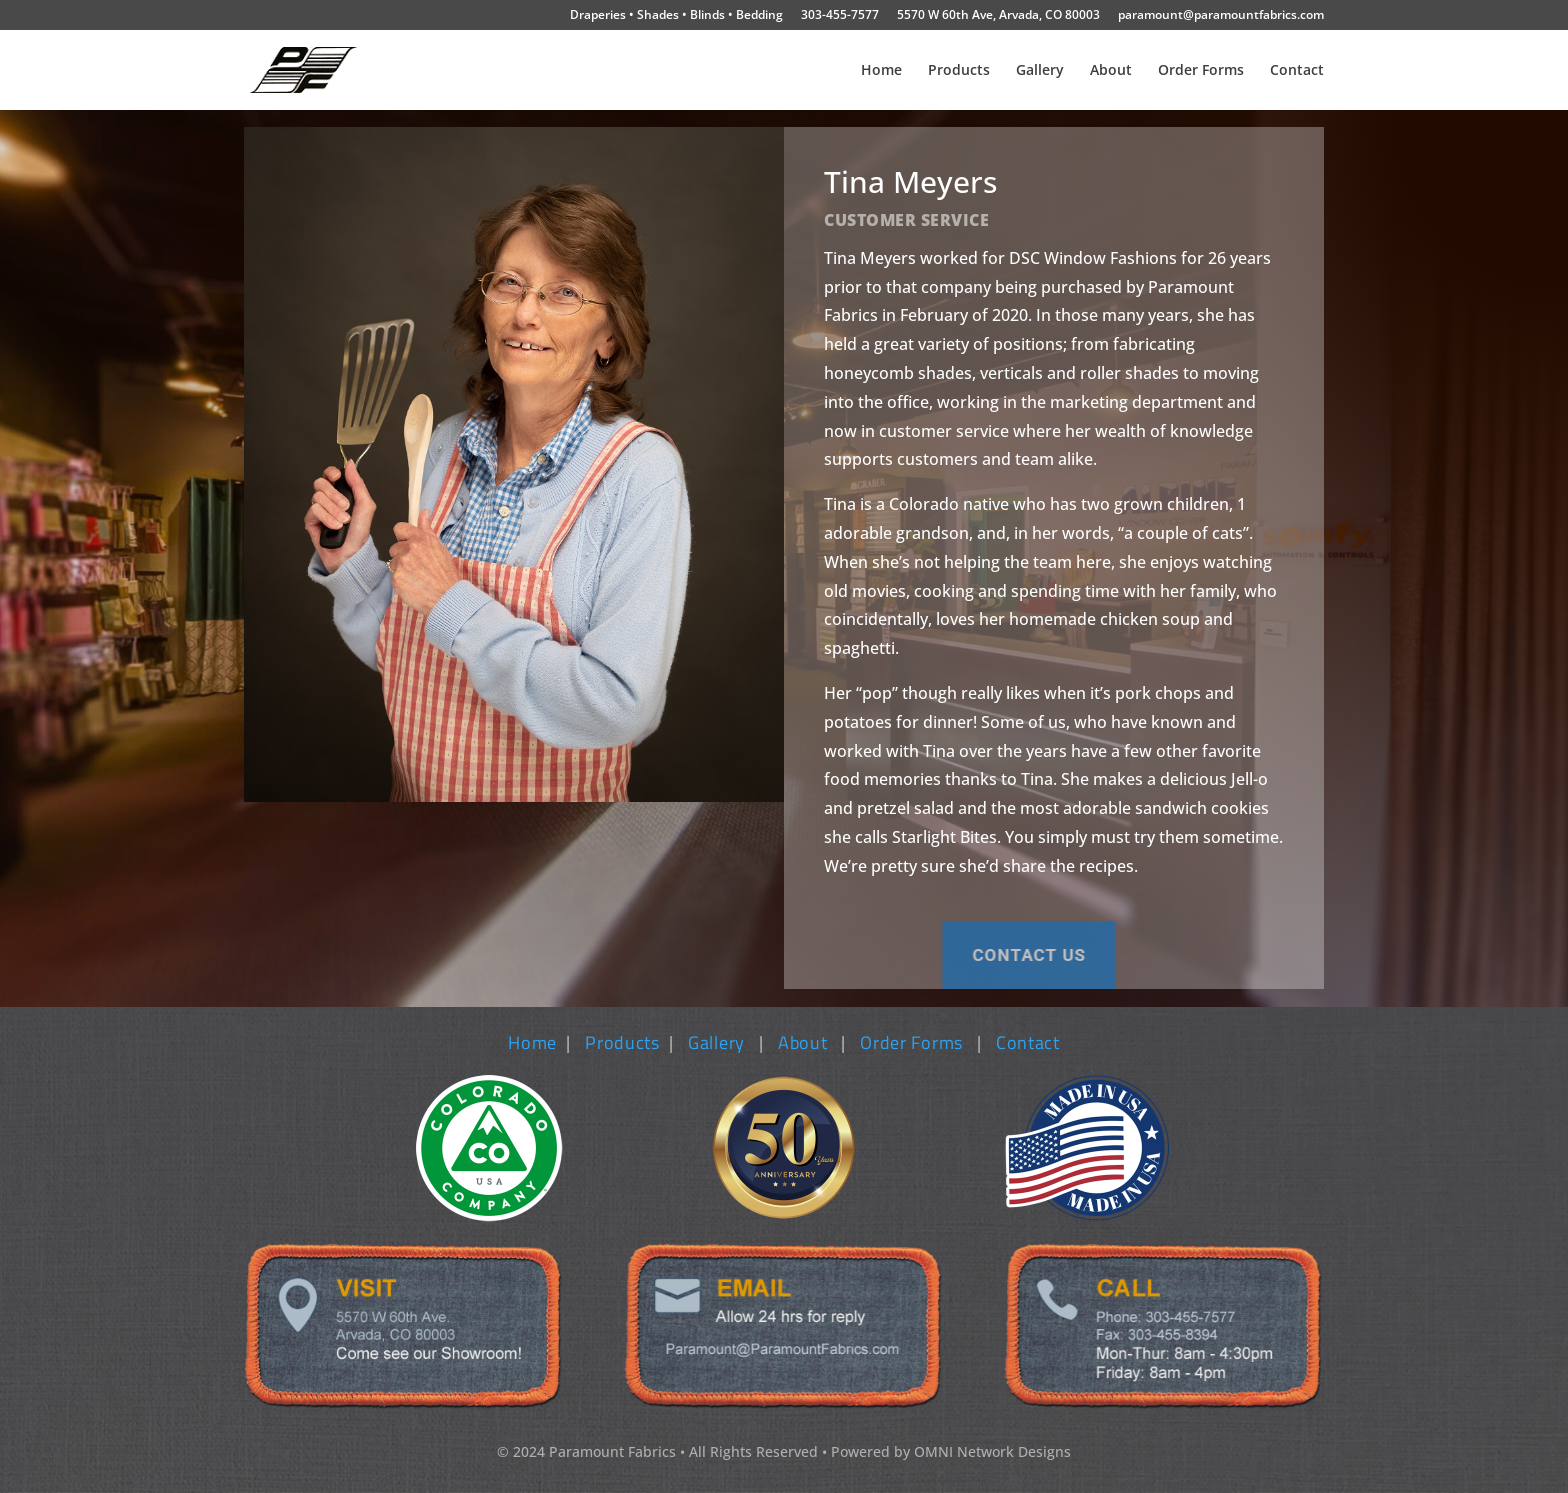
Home (881, 71)
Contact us (787, 955)
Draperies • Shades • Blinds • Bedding (676, 16)
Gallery (1040, 71)
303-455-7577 (840, 16)
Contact (1297, 71)
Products (959, 71)
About (1111, 71)
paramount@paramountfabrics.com (1221, 16)
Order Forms (1201, 71)
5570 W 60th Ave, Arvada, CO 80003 (998, 16)
